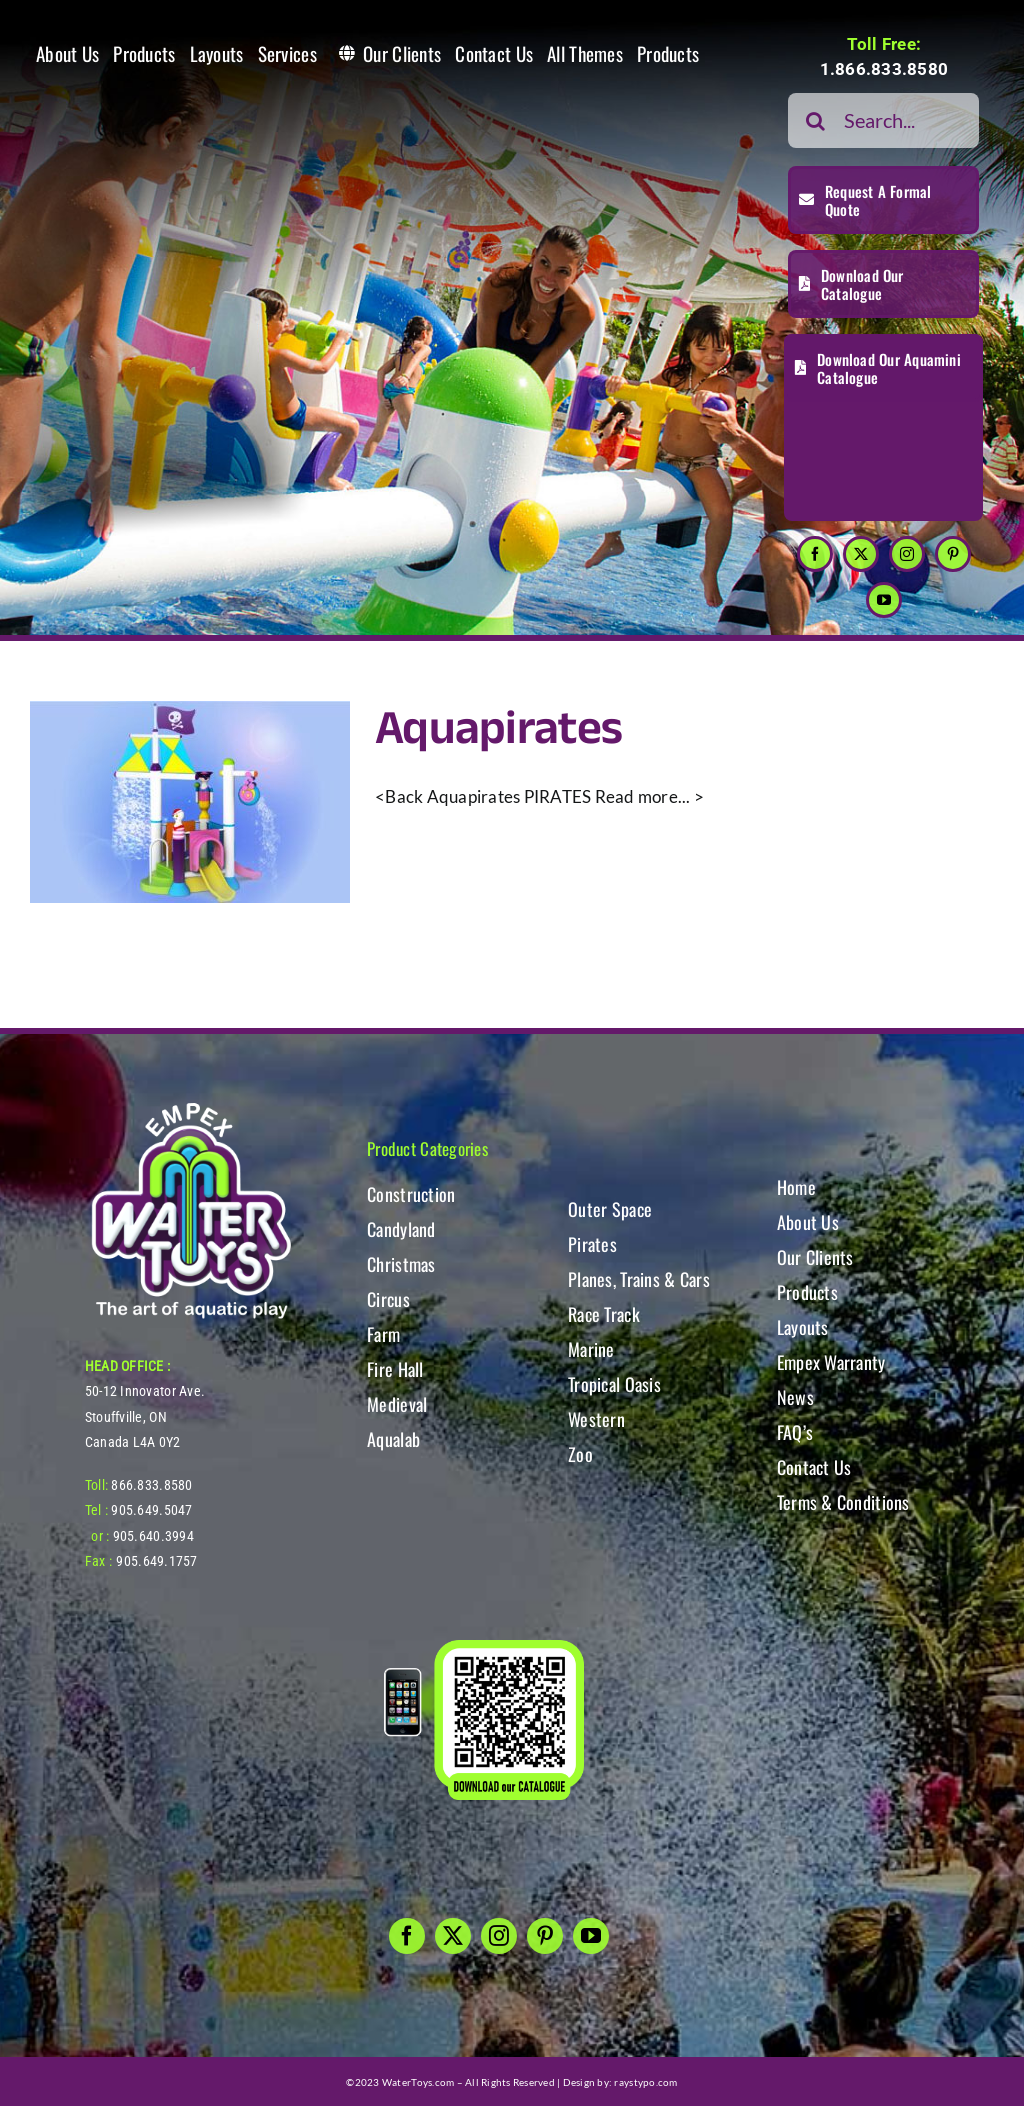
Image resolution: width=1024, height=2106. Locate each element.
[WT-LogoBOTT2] (191, 1108)
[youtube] (884, 600)
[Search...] (883, 120)
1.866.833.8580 (884, 69)
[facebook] (815, 554)
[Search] (815, 120)
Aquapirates (498, 729)
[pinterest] (953, 554)
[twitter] (861, 554)
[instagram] (907, 554)
